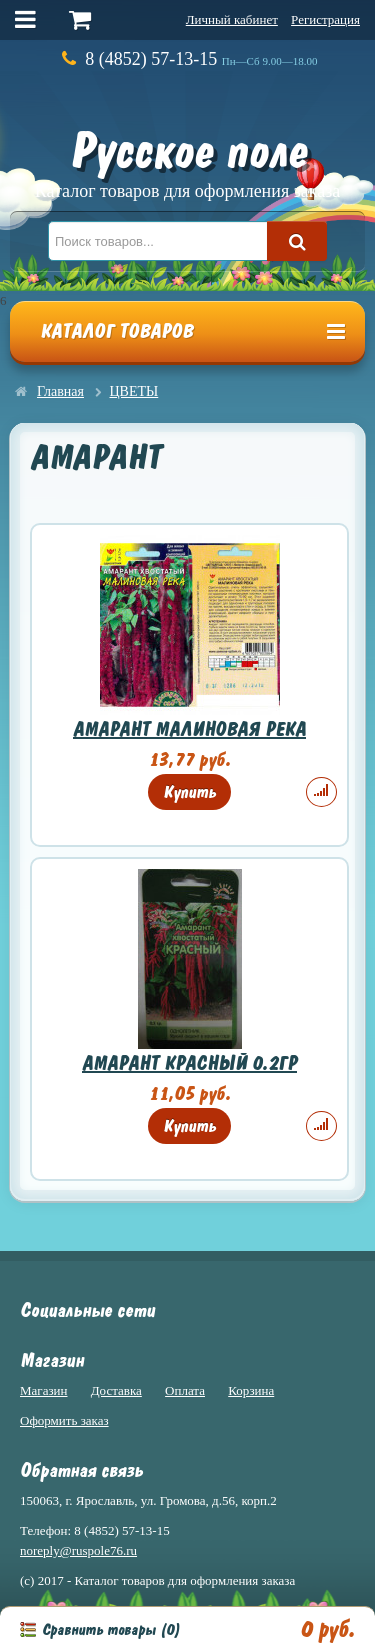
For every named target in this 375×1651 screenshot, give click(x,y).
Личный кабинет (232, 19)
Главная (60, 391)
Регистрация (325, 19)
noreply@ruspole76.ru (78, 1550)
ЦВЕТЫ (134, 391)
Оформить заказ (64, 1420)
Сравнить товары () (111, 1630)
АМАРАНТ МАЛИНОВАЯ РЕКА (189, 729)
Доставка (116, 1390)
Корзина (251, 1390)
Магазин (43, 1390)
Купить (189, 792)
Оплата (185, 1390)
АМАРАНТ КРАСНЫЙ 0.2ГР (189, 1063)
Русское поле (187, 161)
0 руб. (327, 1629)
